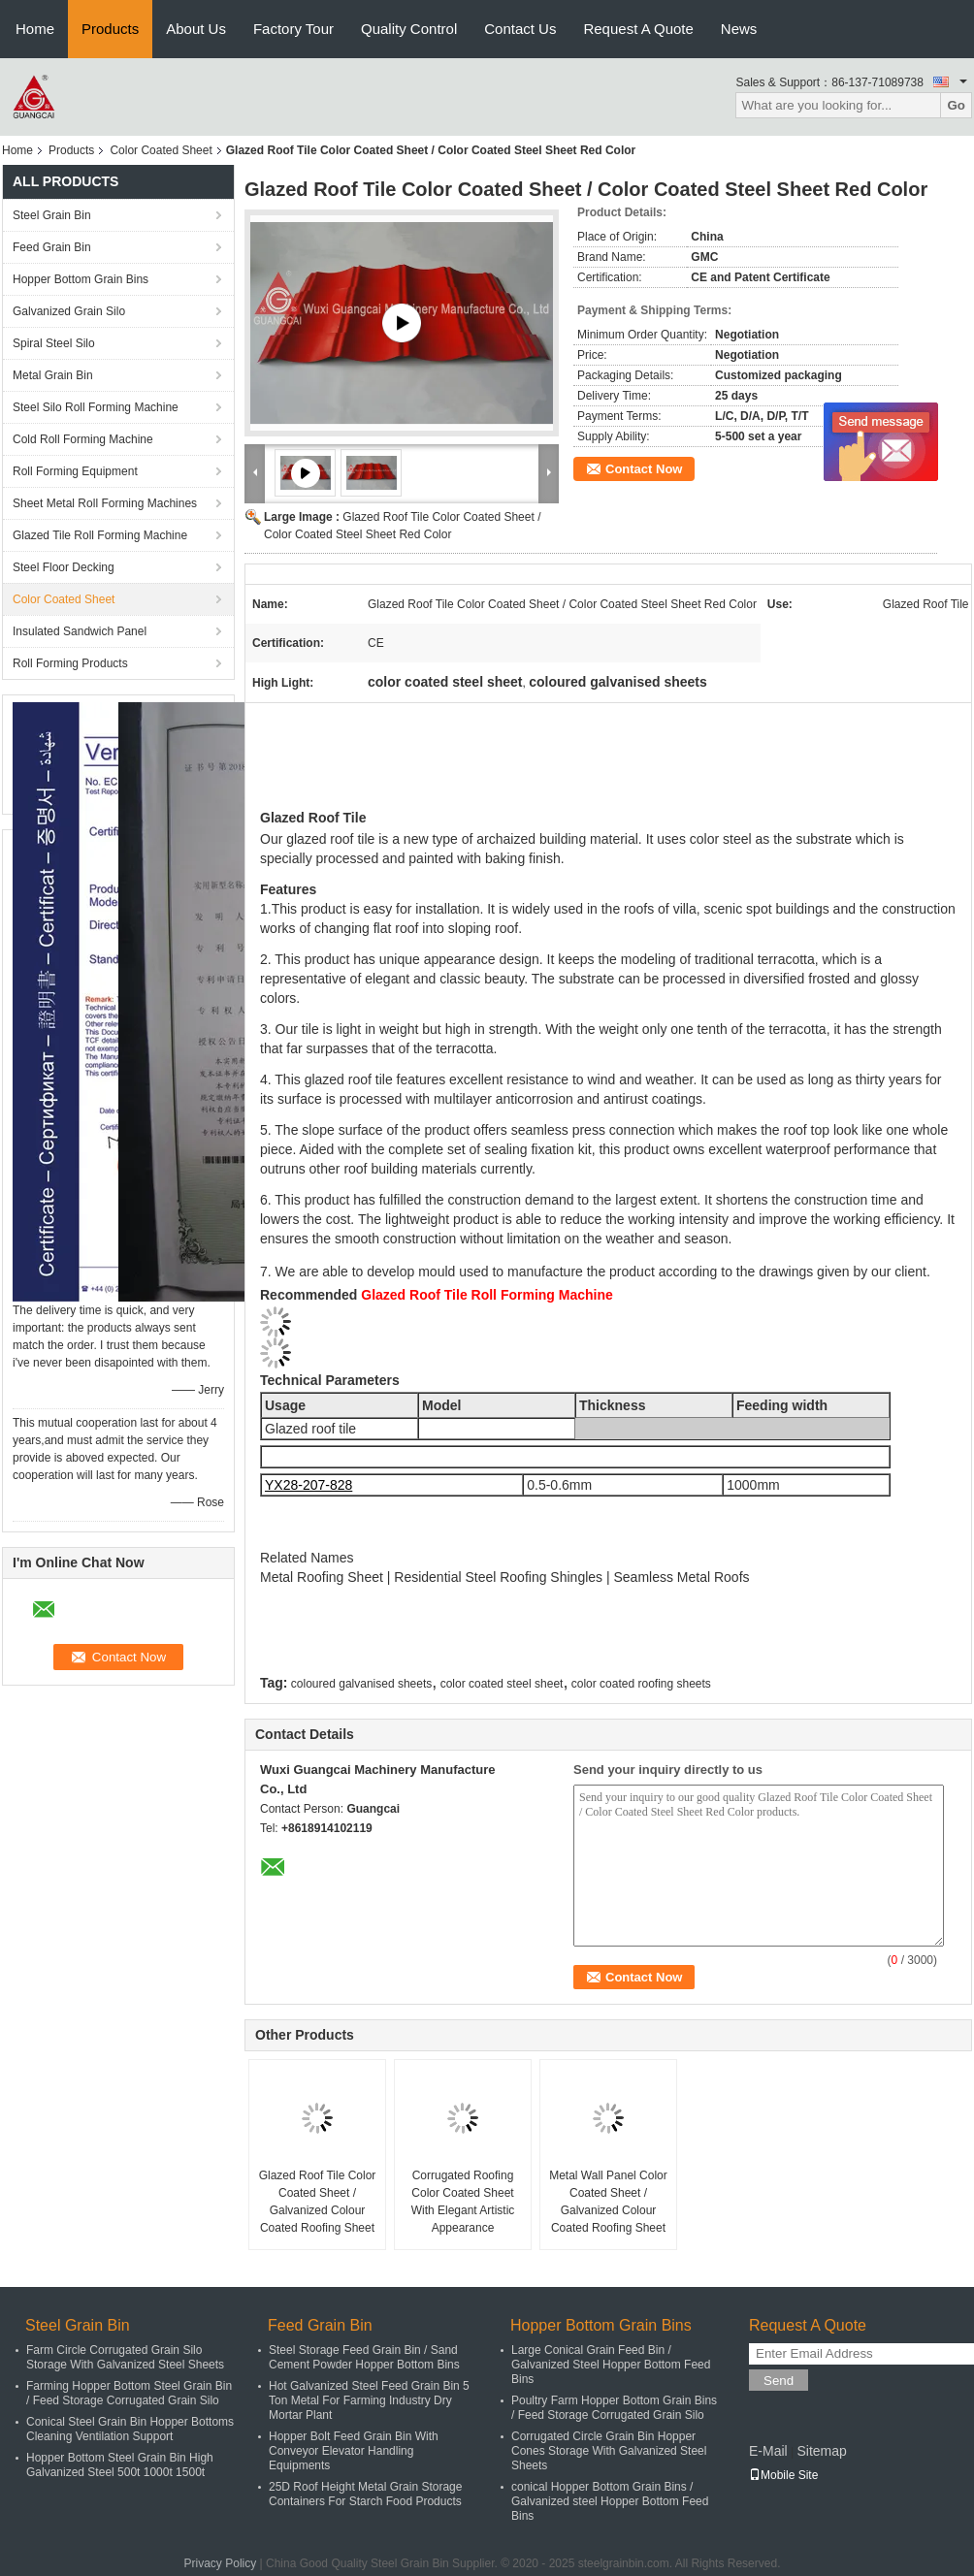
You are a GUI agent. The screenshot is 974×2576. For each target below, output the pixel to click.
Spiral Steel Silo (54, 343)
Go (956, 105)
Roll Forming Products (70, 663)
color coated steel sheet (502, 1683)
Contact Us (520, 28)
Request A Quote (638, 28)
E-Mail (768, 2451)
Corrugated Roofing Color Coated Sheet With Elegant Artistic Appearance (463, 2202)
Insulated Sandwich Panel (79, 631)
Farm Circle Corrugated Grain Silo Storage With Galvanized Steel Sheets (125, 2357)
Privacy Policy (220, 2563)
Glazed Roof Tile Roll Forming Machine (487, 1295)
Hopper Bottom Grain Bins (80, 279)
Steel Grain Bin (52, 215)
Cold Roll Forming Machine (83, 439)
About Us (196, 28)
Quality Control (409, 28)
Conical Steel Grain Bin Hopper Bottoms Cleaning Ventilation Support (130, 2429)
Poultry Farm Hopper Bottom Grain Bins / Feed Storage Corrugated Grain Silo (614, 2408)
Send (778, 2380)
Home (35, 28)
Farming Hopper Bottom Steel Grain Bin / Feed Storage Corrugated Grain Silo (129, 2393)
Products (110, 28)
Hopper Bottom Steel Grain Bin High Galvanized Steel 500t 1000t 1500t (119, 2465)
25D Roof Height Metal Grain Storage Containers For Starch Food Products (365, 2494)
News (739, 28)
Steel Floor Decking (63, 567)
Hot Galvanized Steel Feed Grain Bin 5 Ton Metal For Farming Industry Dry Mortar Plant (369, 2400)
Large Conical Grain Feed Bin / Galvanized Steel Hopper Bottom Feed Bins (610, 2364)
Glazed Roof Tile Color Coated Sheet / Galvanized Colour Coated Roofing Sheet (317, 2202)
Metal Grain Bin (53, 375)
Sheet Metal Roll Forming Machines (105, 503)
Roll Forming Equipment (75, 471)
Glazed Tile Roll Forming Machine (100, 535)
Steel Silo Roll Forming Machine (96, 407)
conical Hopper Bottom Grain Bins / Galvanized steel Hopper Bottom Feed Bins (609, 2501)
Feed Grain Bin (52, 247)
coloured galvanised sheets (361, 1683)
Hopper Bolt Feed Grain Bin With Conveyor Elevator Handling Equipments (353, 2451)
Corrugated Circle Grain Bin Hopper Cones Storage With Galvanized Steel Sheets (608, 2451)
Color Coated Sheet (160, 150)
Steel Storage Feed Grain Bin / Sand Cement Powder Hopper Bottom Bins (364, 2357)
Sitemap (821, 2451)
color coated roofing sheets (641, 1683)
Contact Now (643, 469)
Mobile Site (783, 2475)
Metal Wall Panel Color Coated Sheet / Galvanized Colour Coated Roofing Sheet (608, 2202)
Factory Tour (293, 28)
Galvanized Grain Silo (69, 311)
